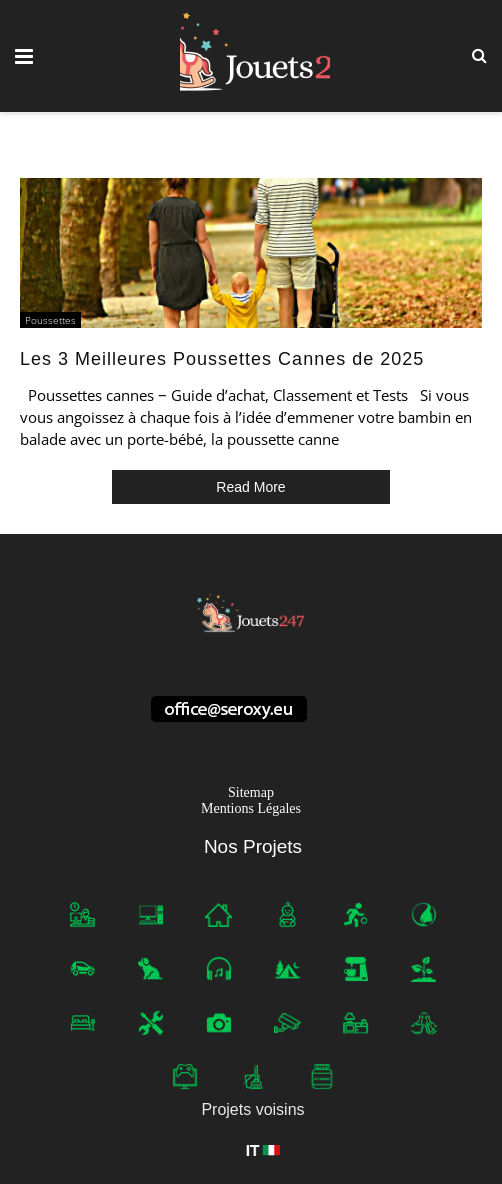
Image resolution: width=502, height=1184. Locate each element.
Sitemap (251, 793)
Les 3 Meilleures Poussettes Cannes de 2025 (222, 359)
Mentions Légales (251, 809)
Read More (250, 487)
